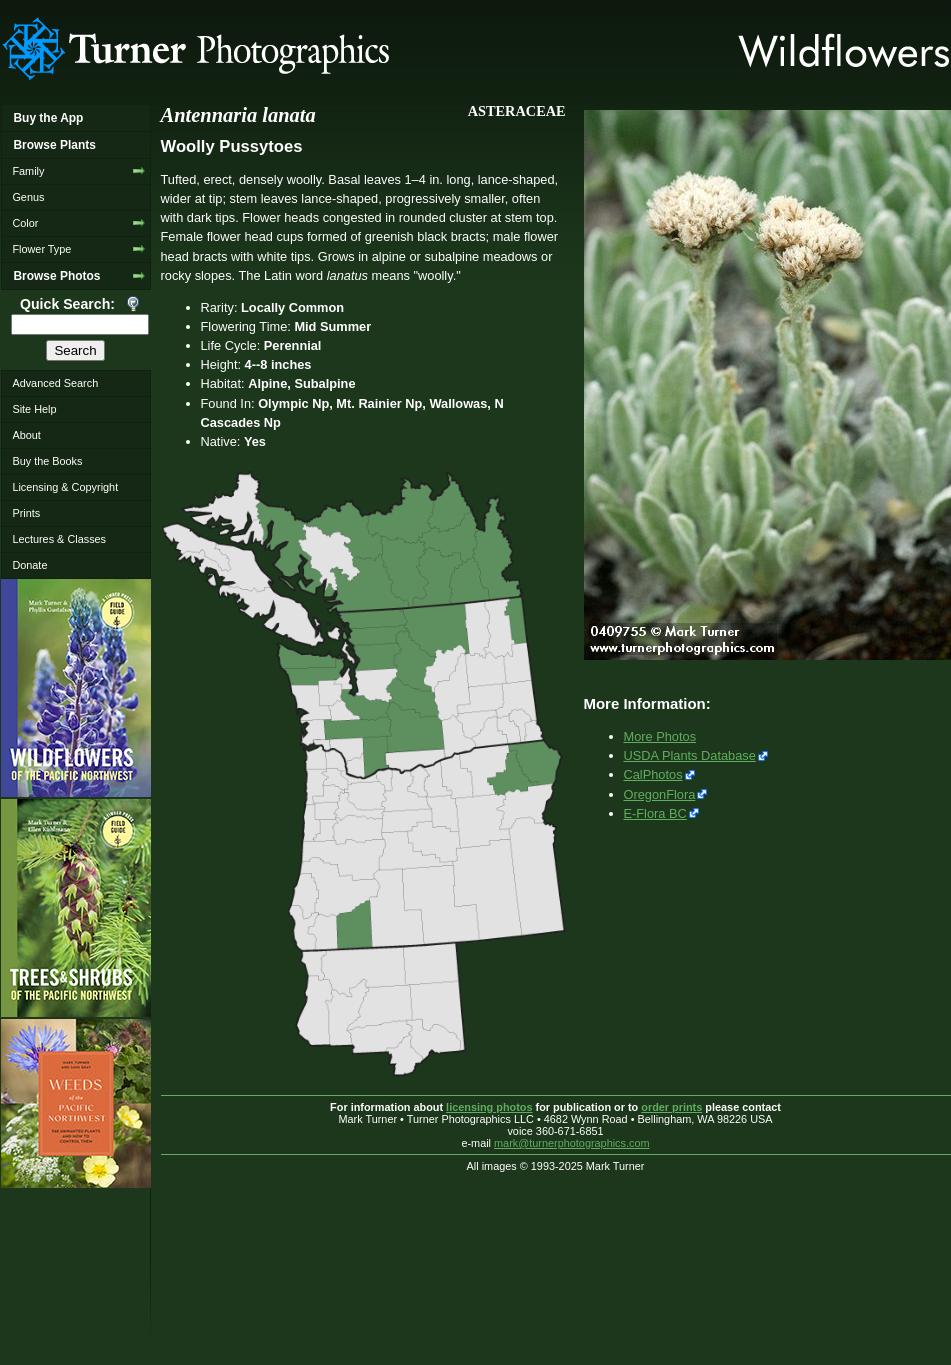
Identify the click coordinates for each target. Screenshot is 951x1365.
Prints (26, 513)
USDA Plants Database (690, 755)
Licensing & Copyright (65, 487)
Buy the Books (47, 461)
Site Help (34, 409)
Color (25, 223)
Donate (29, 565)
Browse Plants (54, 145)
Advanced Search (55, 383)
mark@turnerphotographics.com (572, 1143)
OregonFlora (660, 794)
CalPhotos (653, 774)
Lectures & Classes (59, 539)
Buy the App (48, 118)
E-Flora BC (655, 813)
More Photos (660, 736)
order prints (671, 1107)
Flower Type (41, 249)
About (26, 435)
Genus (28, 197)
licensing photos (489, 1107)
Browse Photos (56, 276)
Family (28, 171)
